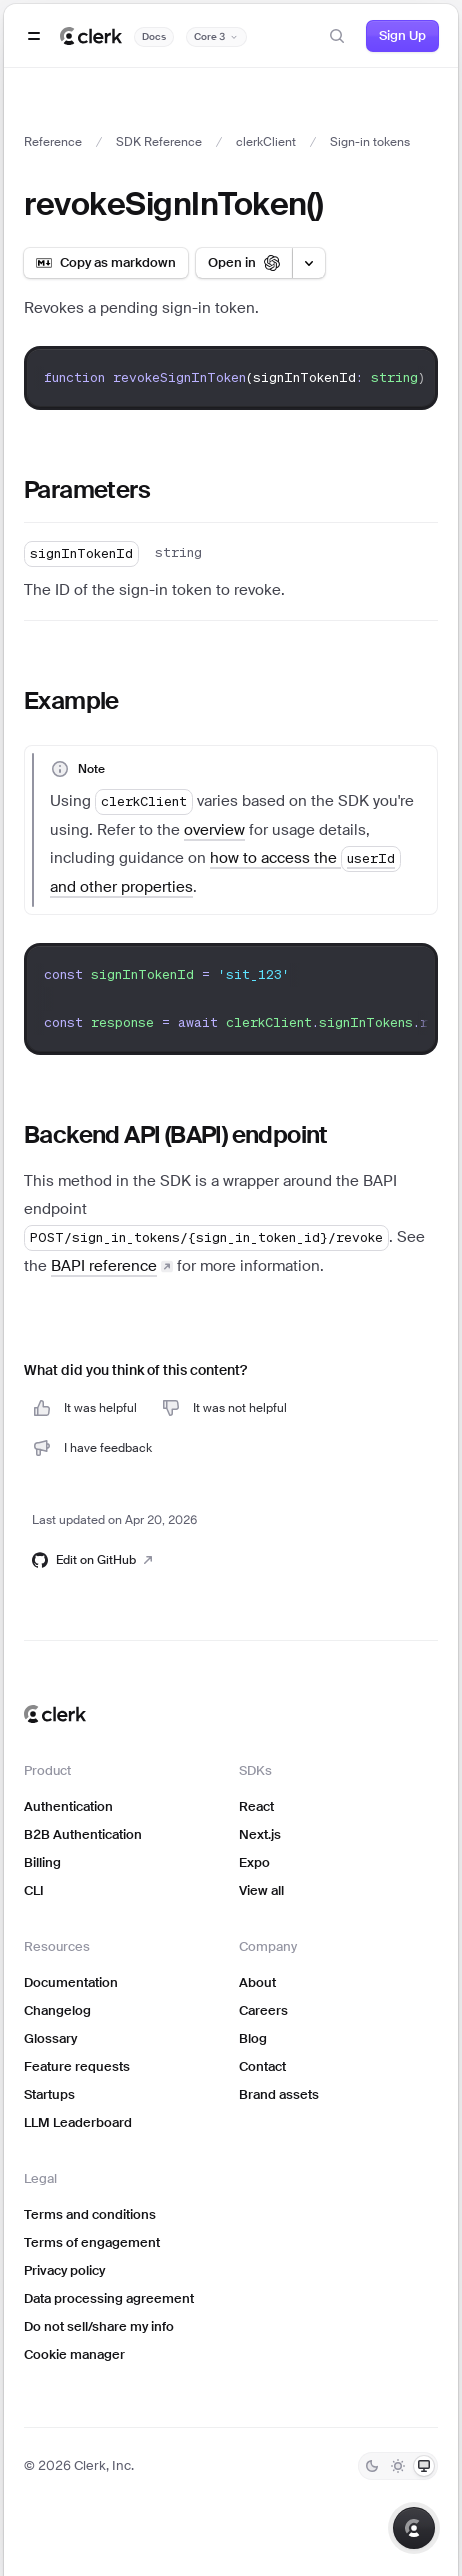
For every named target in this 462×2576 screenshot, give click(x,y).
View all (261, 1890)
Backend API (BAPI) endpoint (176, 1134)
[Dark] (372, 2466)
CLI (34, 1890)
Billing (42, 1862)
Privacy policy (64, 2270)
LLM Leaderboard (78, 2122)
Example (71, 700)
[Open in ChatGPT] (244, 263)
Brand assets (279, 2094)
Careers (263, 2010)
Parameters (87, 489)
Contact (262, 2066)
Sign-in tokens (370, 142)
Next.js (260, 1834)
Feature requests (77, 2066)
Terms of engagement (92, 2242)
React (256, 1806)
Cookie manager (74, 2354)
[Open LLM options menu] (309, 263)
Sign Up (402, 35)
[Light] (398, 2466)
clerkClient (266, 142)
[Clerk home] (55, 1714)
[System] (424, 2466)
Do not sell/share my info (99, 2326)
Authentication (68, 1806)
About (257, 1982)
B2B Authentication (83, 1834)
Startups (49, 2094)
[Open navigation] (34, 36)
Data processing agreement (109, 2298)
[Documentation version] (216, 37)
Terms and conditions (90, 2214)
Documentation (71, 1982)
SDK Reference (159, 142)
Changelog (57, 2010)
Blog (253, 2038)
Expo (254, 1862)
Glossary (50, 2038)
